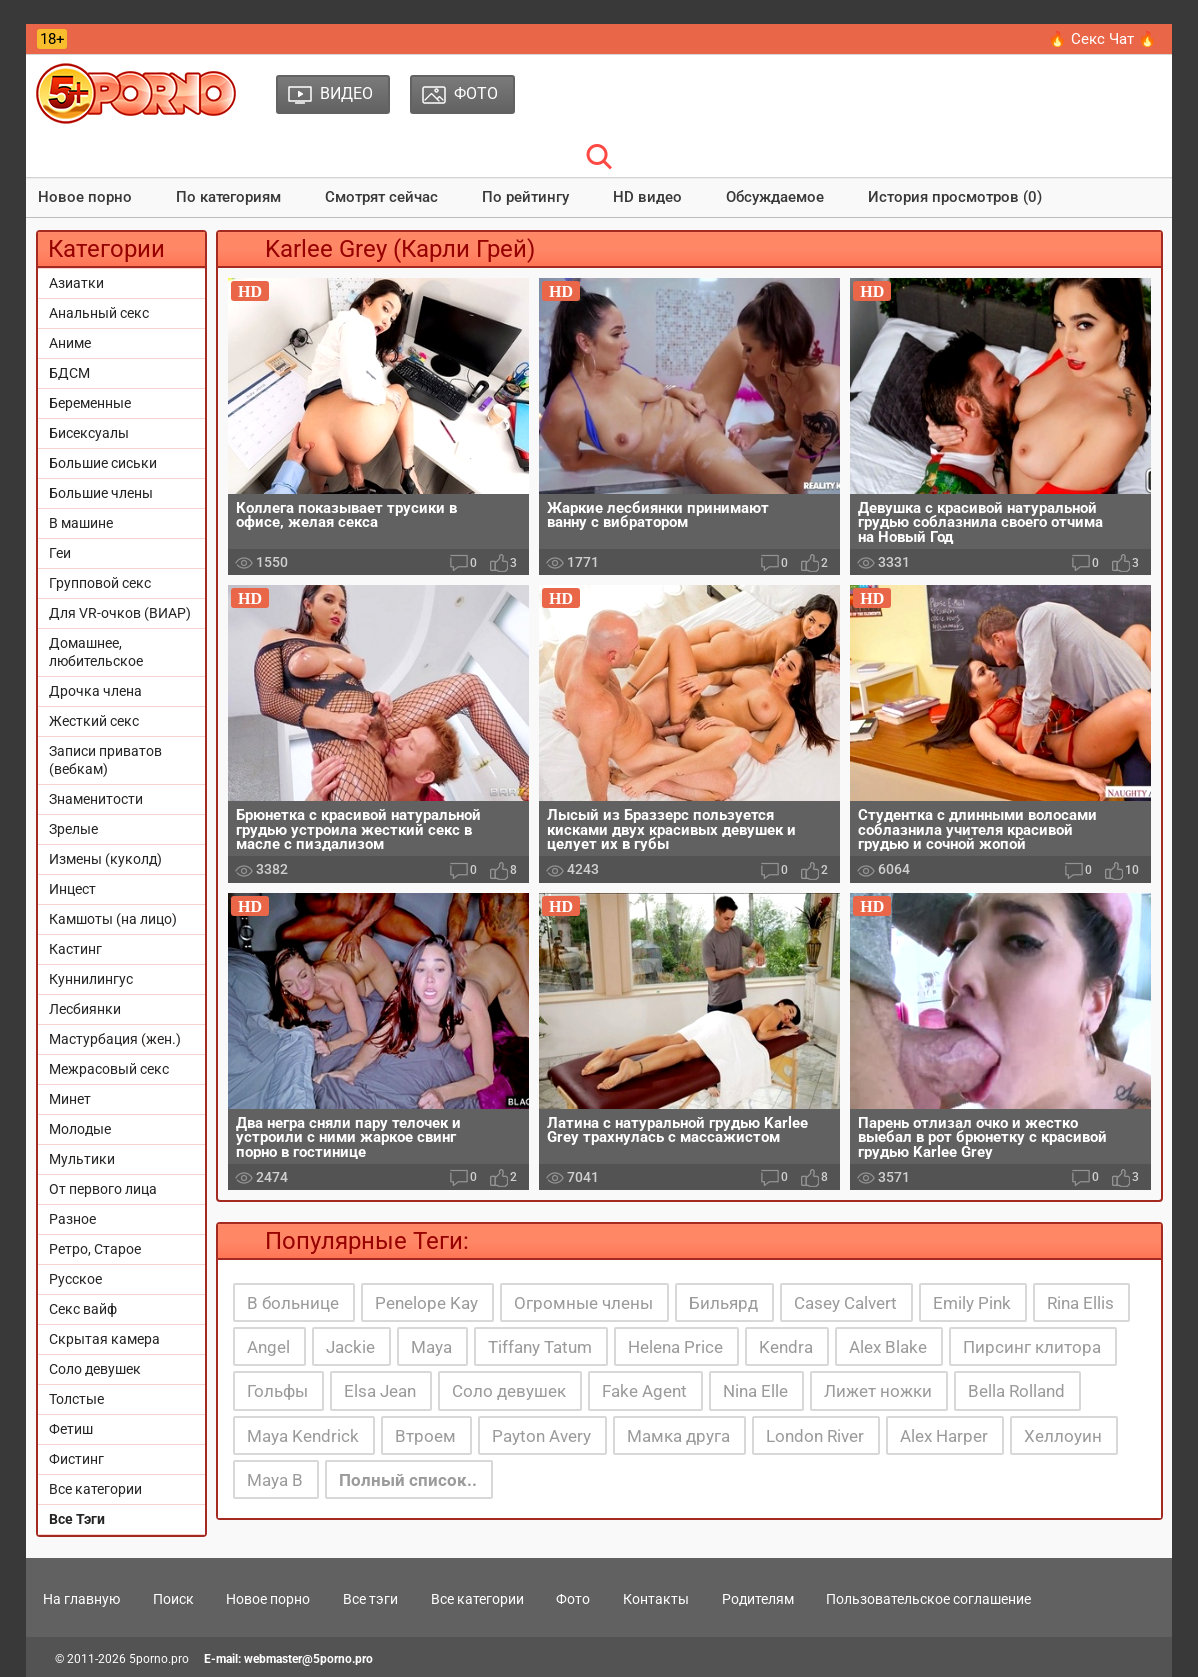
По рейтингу (525, 197)
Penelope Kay (426, 1303)
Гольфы (277, 1391)
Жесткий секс (94, 721)
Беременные (90, 403)
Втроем (425, 1436)
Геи (60, 553)
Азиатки (76, 283)
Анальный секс (99, 313)
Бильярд (723, 1303)
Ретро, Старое (95, 1249)
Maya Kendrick (303, 1436)
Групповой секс (100, 583)
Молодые (80, 1129)
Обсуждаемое (775, 197)
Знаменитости (96, 799)
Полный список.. (408, 1480)
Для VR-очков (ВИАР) (120, 613)
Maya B (275, 1480)
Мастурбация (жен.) (115, 1039)
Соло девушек (95, 1369)
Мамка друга (678, 1436)
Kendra (786, 1347)
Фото (573, 1599)
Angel (268, 1347)
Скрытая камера (104, 1339)
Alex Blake (888, 1347)
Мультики (82, 1159)
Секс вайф (83, 1309)
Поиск (173, 1599)
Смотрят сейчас (381, 197)
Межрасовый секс (109, 1069)
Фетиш (71, 1429)
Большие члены (101, 493)
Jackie (350, 1347)
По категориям (228, 197)
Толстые (76, 1399)
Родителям (758, 1599)
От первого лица (103, 1189)
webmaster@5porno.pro (308, 1659)
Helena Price (675, 1347)
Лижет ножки (878, 1391)
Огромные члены (583, 1303)
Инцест (72, 889)
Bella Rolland (1016, 1391)
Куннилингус (91, 979)
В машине (81, 523)
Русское (75, 1279)
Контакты (656, 1599)
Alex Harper (944, 1436)
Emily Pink (972, 1303)
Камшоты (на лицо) (113, 919)
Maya (431, 1347)
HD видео (647, 197)
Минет (70, 1099)
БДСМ (69, 373)
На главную (81, 1599)
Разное (72, 1219)
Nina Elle (755, 1391)
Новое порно (85, 197)
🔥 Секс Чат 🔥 (1102, 39)
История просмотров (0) (955, 197)
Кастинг (75, 949)
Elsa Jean (380, 1391)
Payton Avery (541, 1436)
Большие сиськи (103, 463)
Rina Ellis (1080, 1303)
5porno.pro (159, 1659)
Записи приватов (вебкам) (105, 760)
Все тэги (370, 1599)
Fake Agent (644, 1391)
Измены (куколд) (105, 859)
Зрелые (73, 829)
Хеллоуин (1063, 1436)
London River (815, 1436)
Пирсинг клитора (1032, 1347)
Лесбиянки (85, 1009)
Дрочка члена (95, 691)
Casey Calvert (845, 1303)
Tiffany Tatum (540, 1347)
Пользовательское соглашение (928, 1599)
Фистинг (76, 1459)
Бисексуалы (89, 433)
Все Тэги (77, 1519)
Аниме (70, 343)
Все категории (95, 1489)
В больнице (293, 1303)
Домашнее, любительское (96, 652)
